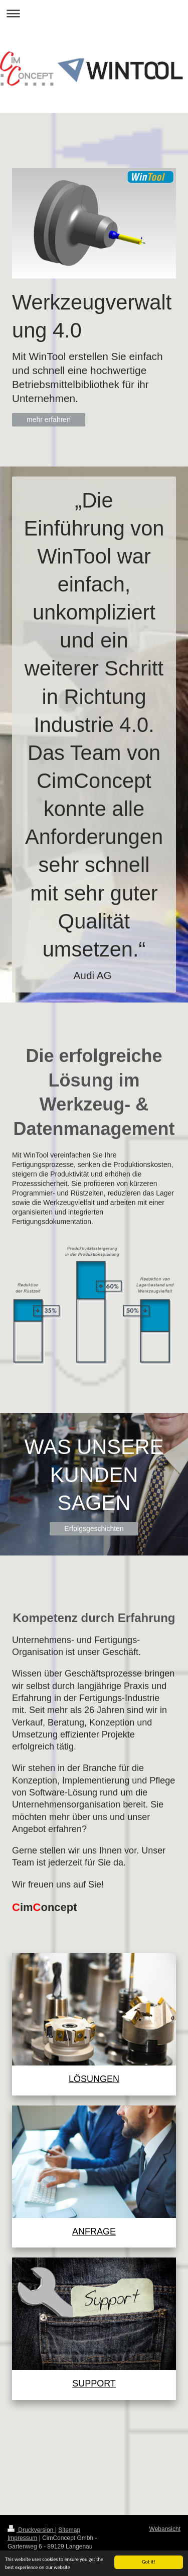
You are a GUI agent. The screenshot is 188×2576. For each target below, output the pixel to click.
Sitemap (69, 2530)
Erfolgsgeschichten (93, 1528)
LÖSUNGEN (94, 2079)
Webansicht (164, 2529)
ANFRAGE (94, 2231)
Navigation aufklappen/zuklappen (94, 13)
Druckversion (31, 2530)
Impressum (22, 2538)
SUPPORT (94, 2383)
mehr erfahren (49, 420)
